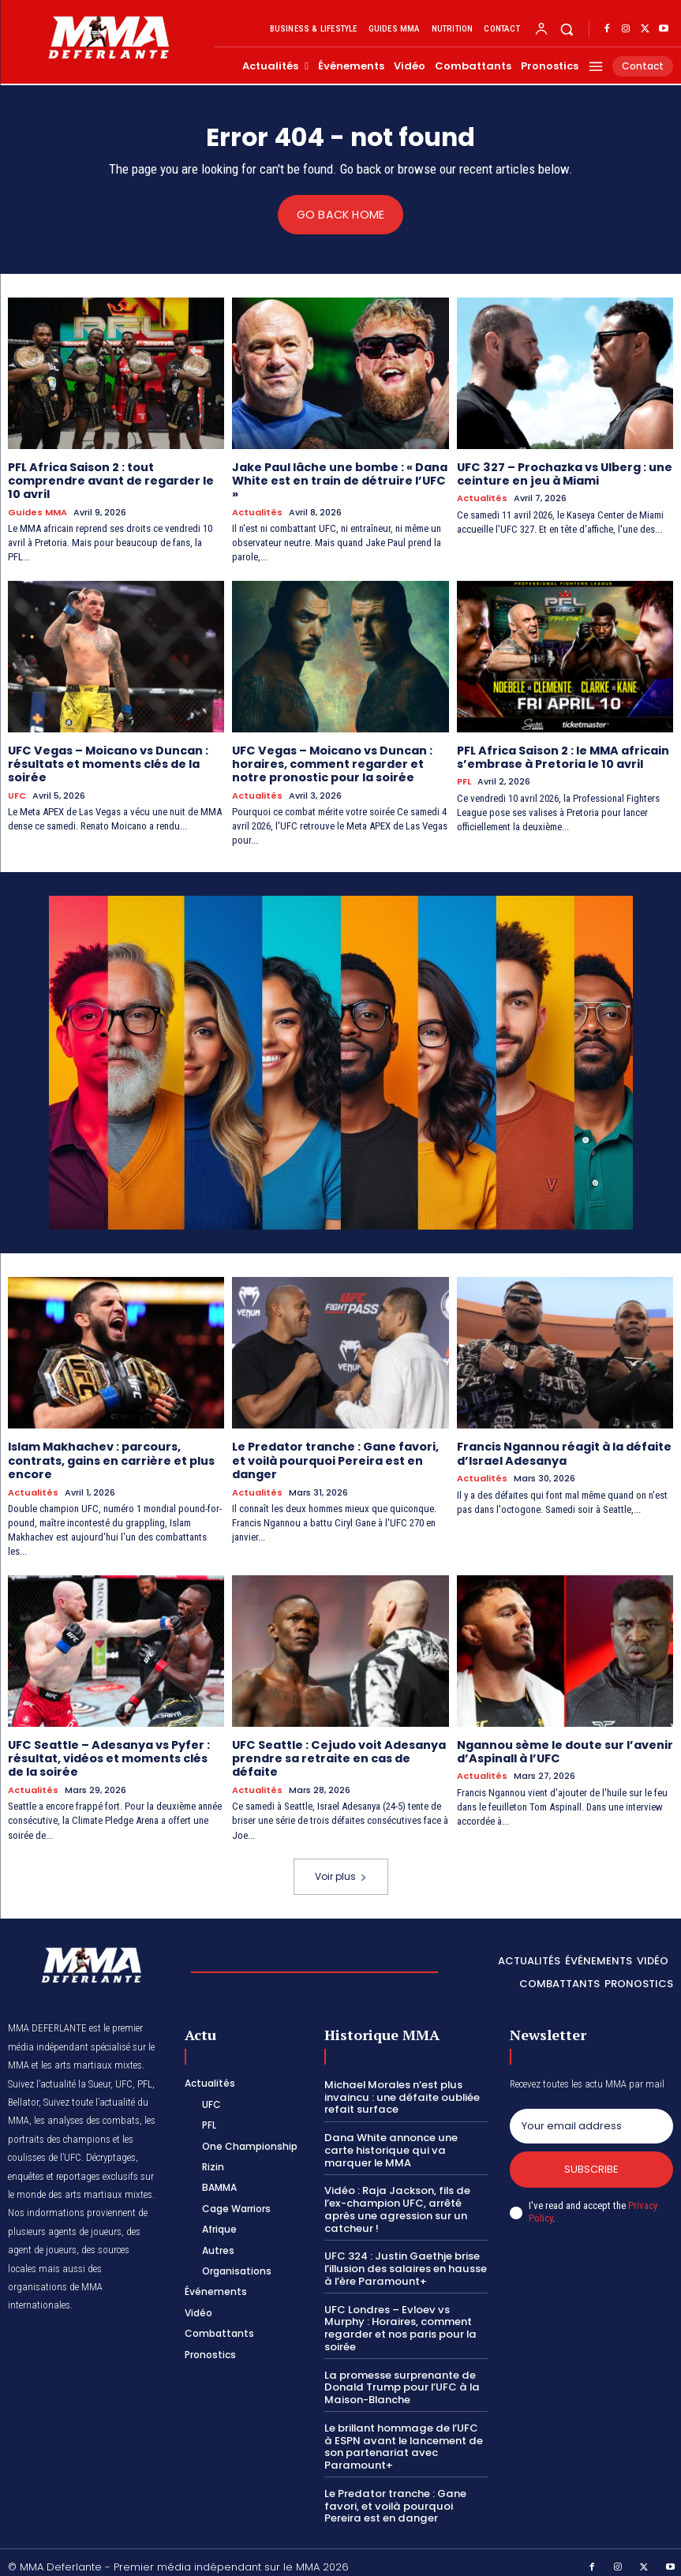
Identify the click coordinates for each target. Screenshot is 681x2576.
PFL (464, 779)
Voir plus (341, 1870)
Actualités (257, 511)
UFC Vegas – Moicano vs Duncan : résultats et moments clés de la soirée (107, 762)
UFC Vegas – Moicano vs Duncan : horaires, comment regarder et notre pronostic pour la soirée (331, 762)
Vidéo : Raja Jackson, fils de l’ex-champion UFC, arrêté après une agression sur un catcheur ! (395, 2203)
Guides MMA (37, 511)
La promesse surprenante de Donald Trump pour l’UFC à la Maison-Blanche (400, 2378)
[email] (591, 2120)
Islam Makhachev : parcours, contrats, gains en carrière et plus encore (111, 1457)
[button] (567, 30)
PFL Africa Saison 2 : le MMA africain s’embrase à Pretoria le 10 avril (562, 755)
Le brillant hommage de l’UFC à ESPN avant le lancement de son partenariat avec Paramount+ (405, 2438)
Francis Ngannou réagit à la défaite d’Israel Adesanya (563, 1451)
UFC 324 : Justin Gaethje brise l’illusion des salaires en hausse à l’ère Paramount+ (404, 2261)
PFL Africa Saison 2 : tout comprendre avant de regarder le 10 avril (111, 480)
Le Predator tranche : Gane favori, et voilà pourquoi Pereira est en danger (335, 1457)
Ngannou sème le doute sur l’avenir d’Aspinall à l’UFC (564, 1747)
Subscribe (591, 2163)
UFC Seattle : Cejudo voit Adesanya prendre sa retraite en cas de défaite (337, 1753)
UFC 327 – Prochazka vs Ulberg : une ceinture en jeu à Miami (564, 473)
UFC (17, 793)
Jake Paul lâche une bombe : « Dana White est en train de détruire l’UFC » (339, 480)
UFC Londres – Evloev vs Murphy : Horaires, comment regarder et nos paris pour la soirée (398, 2320)
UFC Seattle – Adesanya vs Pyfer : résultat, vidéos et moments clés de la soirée (115, 1753)
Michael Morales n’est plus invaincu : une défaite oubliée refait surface (399, 2090)
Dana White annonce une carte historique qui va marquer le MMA (404, 2143)
